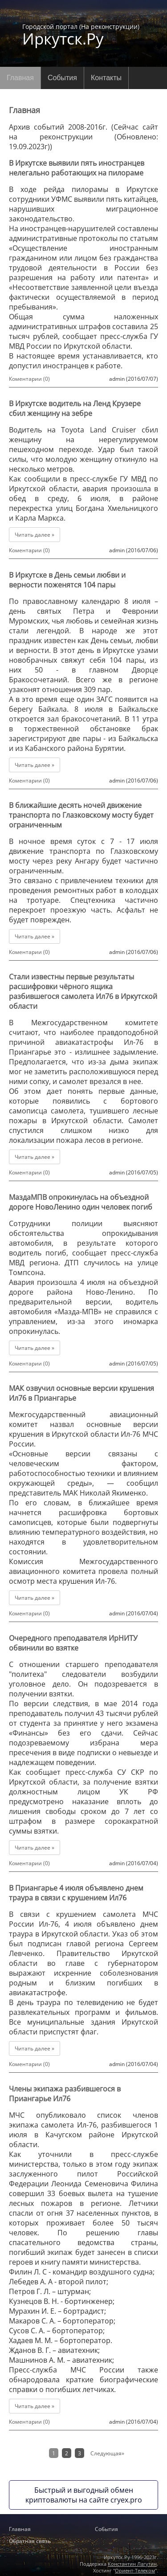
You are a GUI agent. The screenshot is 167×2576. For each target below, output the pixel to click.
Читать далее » (34, 534)
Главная (20, 78)
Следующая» (107, 2453)
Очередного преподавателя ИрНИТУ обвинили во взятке (73, 1643)
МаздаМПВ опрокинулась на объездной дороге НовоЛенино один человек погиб (80, 1202)
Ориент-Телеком (135, 2570)
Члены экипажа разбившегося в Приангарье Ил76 (65, 2093)
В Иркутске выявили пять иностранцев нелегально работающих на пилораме (76, 168)
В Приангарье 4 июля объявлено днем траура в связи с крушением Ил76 (76, 1893)
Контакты (106, 78)
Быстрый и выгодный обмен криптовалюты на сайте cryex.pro (83, 2495)
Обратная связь (30, 2541)
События (62, 78)
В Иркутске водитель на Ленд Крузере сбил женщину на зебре (75, 408)
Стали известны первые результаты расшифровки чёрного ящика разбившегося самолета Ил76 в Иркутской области (83, 991)
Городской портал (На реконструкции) (80, 34)
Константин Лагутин (132, 2563)
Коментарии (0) (29, 379)
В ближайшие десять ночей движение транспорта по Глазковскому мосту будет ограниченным (81, 815)
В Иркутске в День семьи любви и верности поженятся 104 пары (67, 580)
